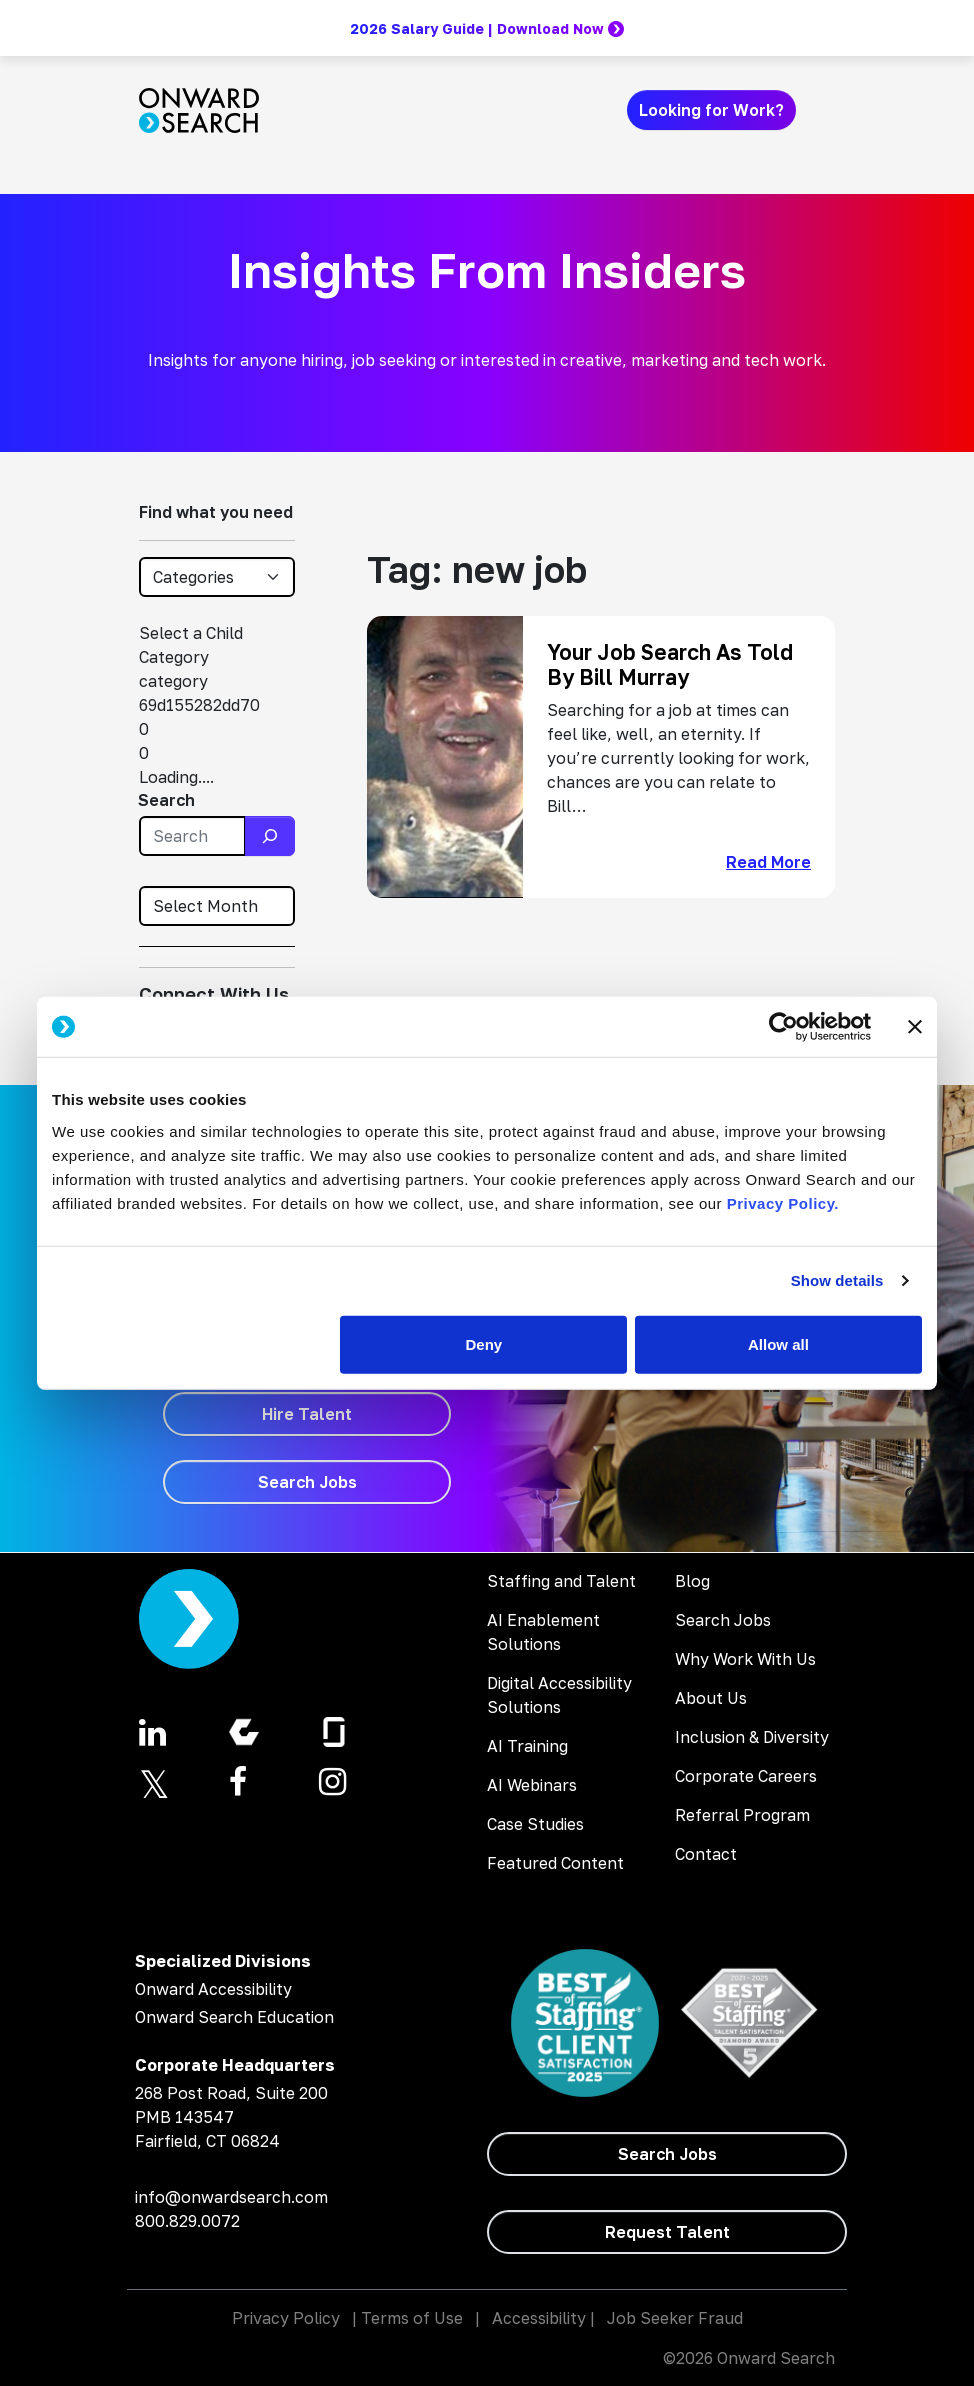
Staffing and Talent (561, 1581)
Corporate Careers (746, 1776)
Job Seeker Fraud (675, 2318)
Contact (706, 1854)
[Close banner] (915, 1027)
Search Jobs (723, 1620)
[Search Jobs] (307, 1482)
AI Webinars (532, 1785)
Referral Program (742, 1815)
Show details (837, 1280)
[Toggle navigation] (823, 110)
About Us (711, 1698)
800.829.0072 (187, 2221)
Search (166, 800)
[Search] (270, 836)
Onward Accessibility (213, 1989)
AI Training (527, 1746)
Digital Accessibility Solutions (559, 1695)
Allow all (778, 1343)
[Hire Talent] (307, 1414)
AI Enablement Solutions (543, 1632)
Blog (692, 1581)
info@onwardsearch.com (231, 2197)
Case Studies (535, 1824)
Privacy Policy (286, 2318)
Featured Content (555, 1863)
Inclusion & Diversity (752, 1737)
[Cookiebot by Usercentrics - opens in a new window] (783, 1027)
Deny (484, 1343)
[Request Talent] (667, 2232)
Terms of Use (412, 2318)
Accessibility (539, 2318)
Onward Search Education (234, 2017)
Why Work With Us (745, 1659)
